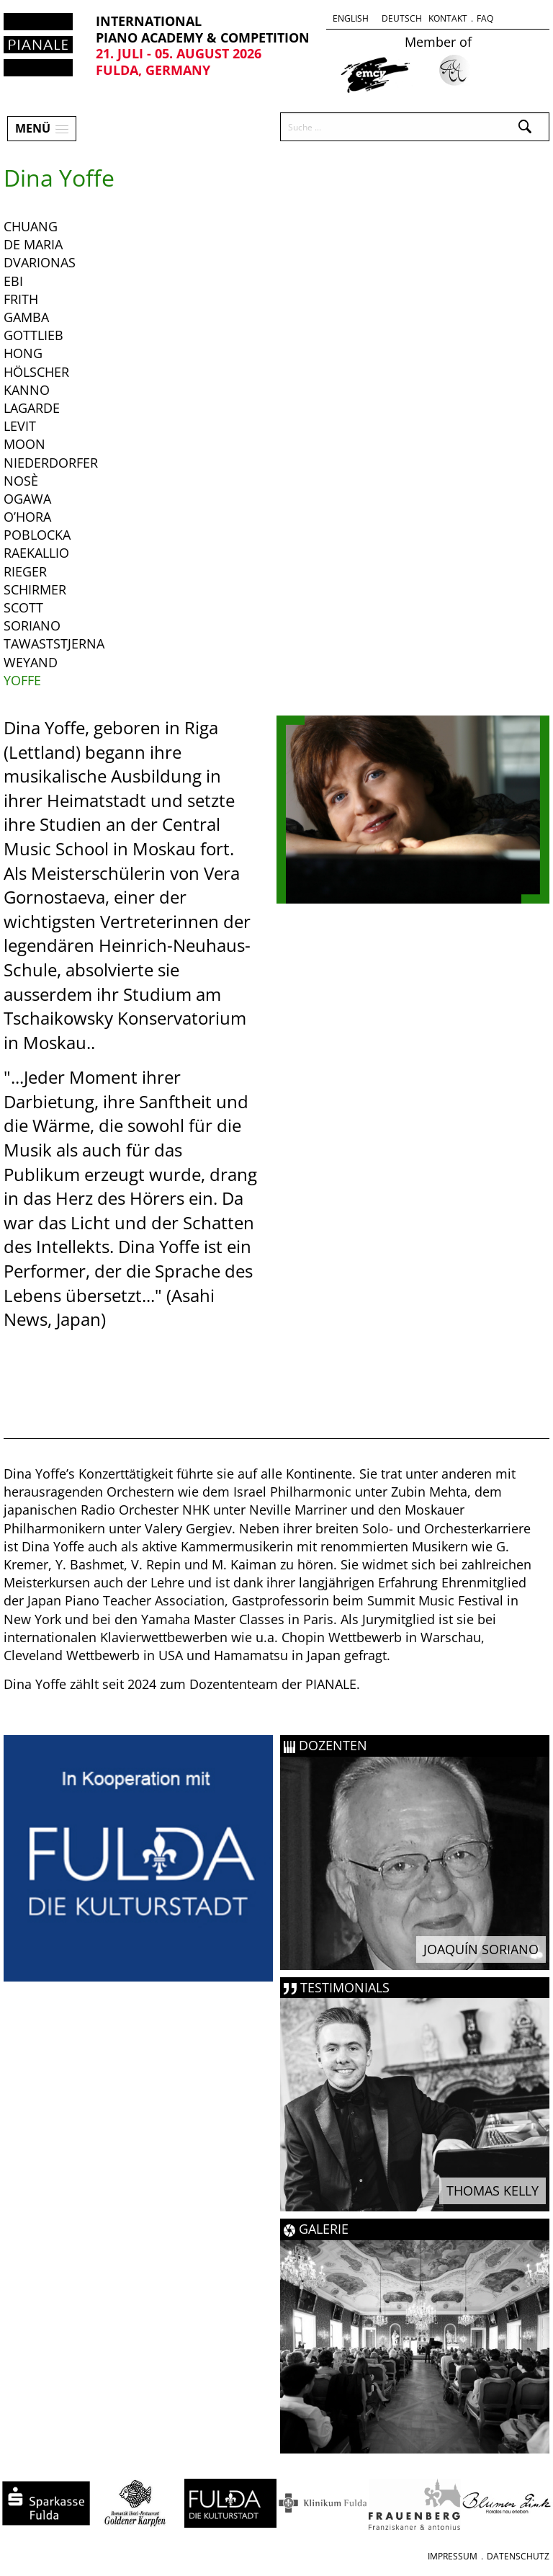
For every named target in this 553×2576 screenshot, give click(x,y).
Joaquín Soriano (481, 1949)
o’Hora (27, 516)
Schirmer (35, 589)
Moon (24, 444)
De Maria (33, 244)
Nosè (21, 480)
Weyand (31, 662)
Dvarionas (40, 262)
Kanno (27, 389)
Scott (23, 607)
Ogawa (27, 498)
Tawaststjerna (54, 643)
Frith (21, 299)
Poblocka (37, 534)
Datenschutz (518, 2556)
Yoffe (22, 680)
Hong (23, 353)
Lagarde (32, 407)
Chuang (31, 226)
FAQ (485, 18)
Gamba (26, 317)
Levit (20, 425)
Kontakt (447, 18)
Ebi (13, 281)
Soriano (32, 625)
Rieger (25, 571)
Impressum (452, 2556)
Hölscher (36, 371)
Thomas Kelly (492, 2190)
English (351, 18)
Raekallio (36, 552)
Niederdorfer (51, 462)
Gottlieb (33, 335)
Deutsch (402, 18)
